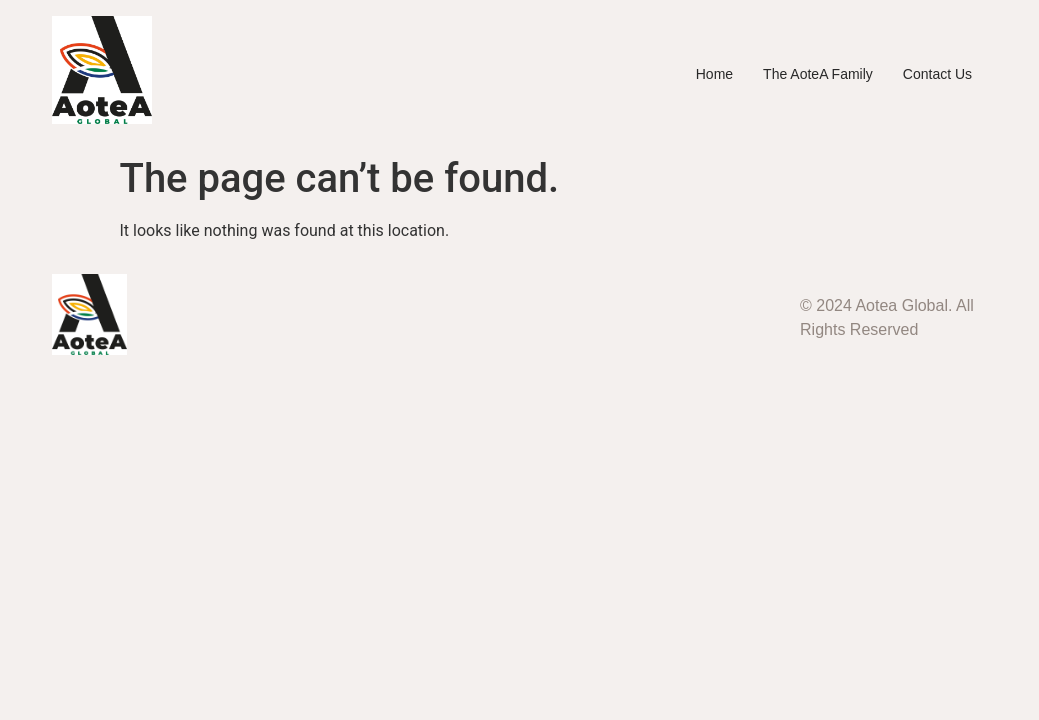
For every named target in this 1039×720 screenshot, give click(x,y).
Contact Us (937, 74)
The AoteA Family (818, 74)
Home (714, 74)
